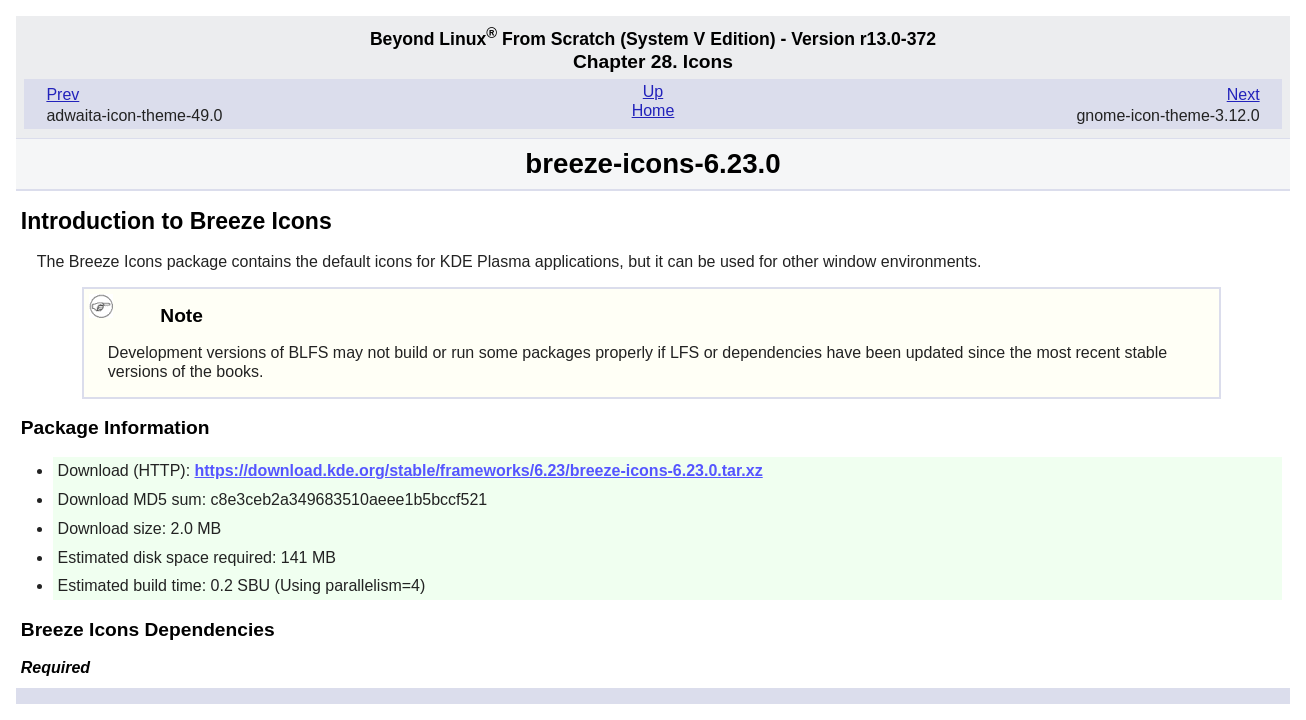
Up (653, 91)
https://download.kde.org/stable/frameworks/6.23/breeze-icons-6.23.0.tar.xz (479, 470)
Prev (62, 94)
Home (653, 110)
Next (1243, 94)
